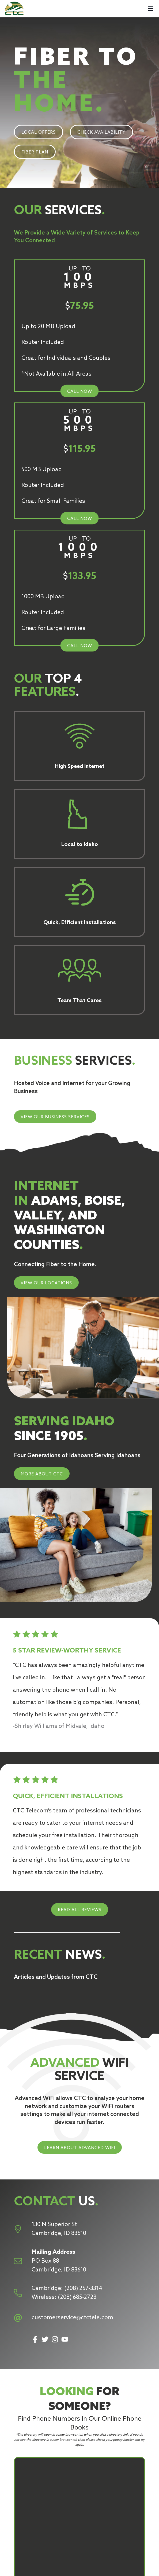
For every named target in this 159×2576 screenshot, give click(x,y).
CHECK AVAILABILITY (101, 132)
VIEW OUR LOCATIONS (46, 1283)
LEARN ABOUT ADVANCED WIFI (79, 2147)
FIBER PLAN (34, 152)
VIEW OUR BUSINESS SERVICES (55, 1117)
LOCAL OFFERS (38, 132)
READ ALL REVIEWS (79, 1909)
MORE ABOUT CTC (42, 1474)
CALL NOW (79, 391)
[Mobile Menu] (150, 9)
